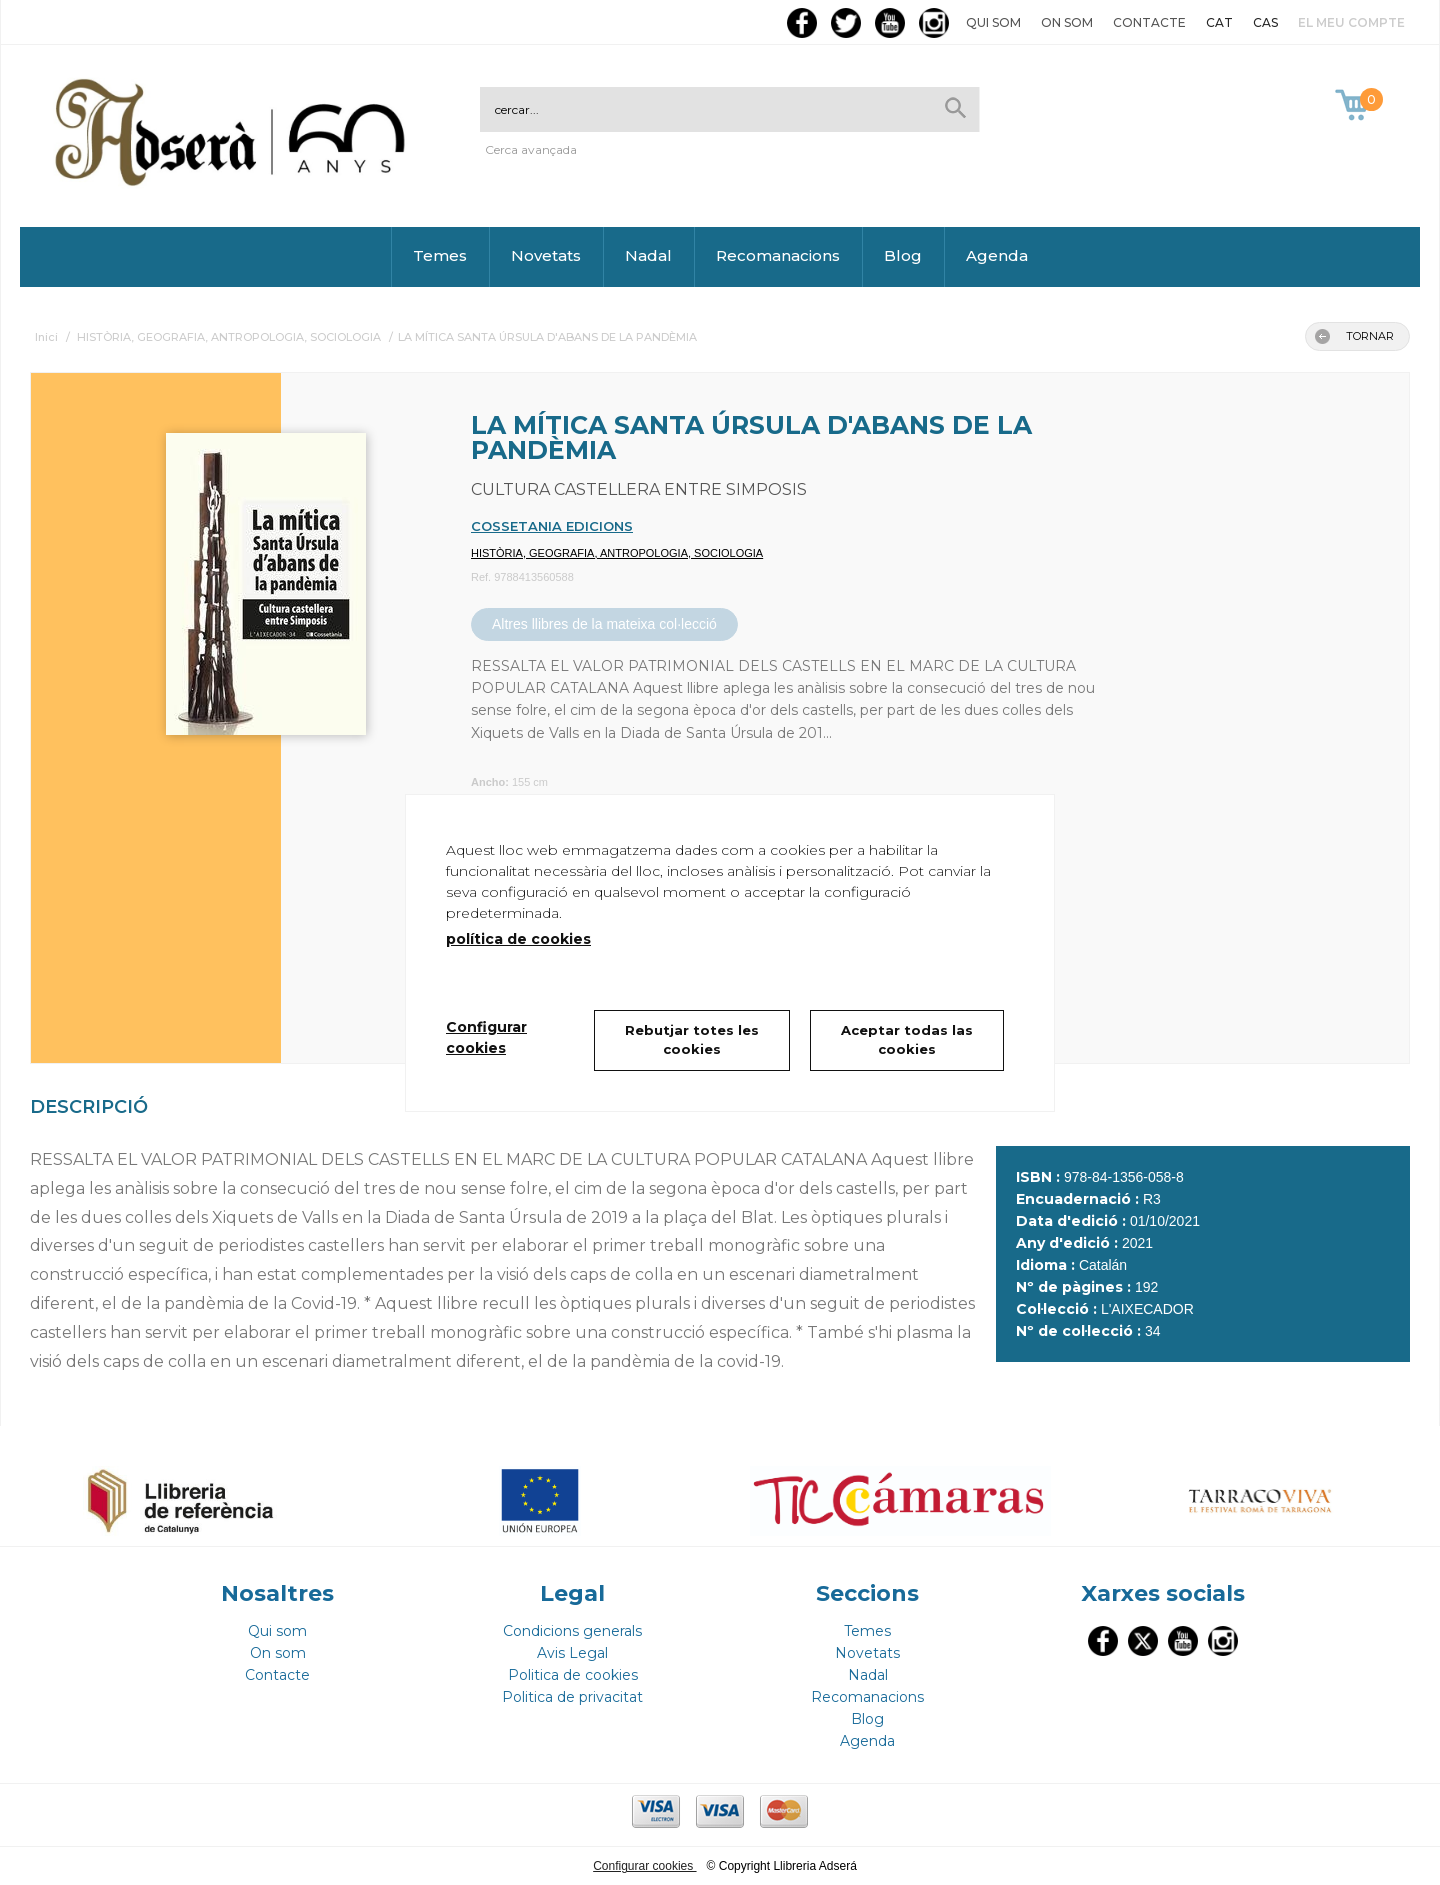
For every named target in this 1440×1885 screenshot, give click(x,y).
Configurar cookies (644, 1866)
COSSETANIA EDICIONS (552, 526)
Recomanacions (778, 255)
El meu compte (1351, 22)
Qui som (993, 22)
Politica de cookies (573, 1675)
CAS (1265, 22)
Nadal (648, 255)
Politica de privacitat (572, 1697)
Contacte (1149, 22)
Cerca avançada (531, 149)
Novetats (546, 255)
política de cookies (518, 939)
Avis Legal (572, 1653)
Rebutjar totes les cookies (692, 1040)
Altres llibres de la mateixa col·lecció (604, 624)
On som (1067, 22)
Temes (440, 255)
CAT (1219, 22)
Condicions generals (572, 1631)
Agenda (997, 255)
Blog (903, 255)
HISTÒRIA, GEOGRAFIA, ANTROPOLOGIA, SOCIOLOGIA (617, 553)
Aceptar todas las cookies (907, 1040)
